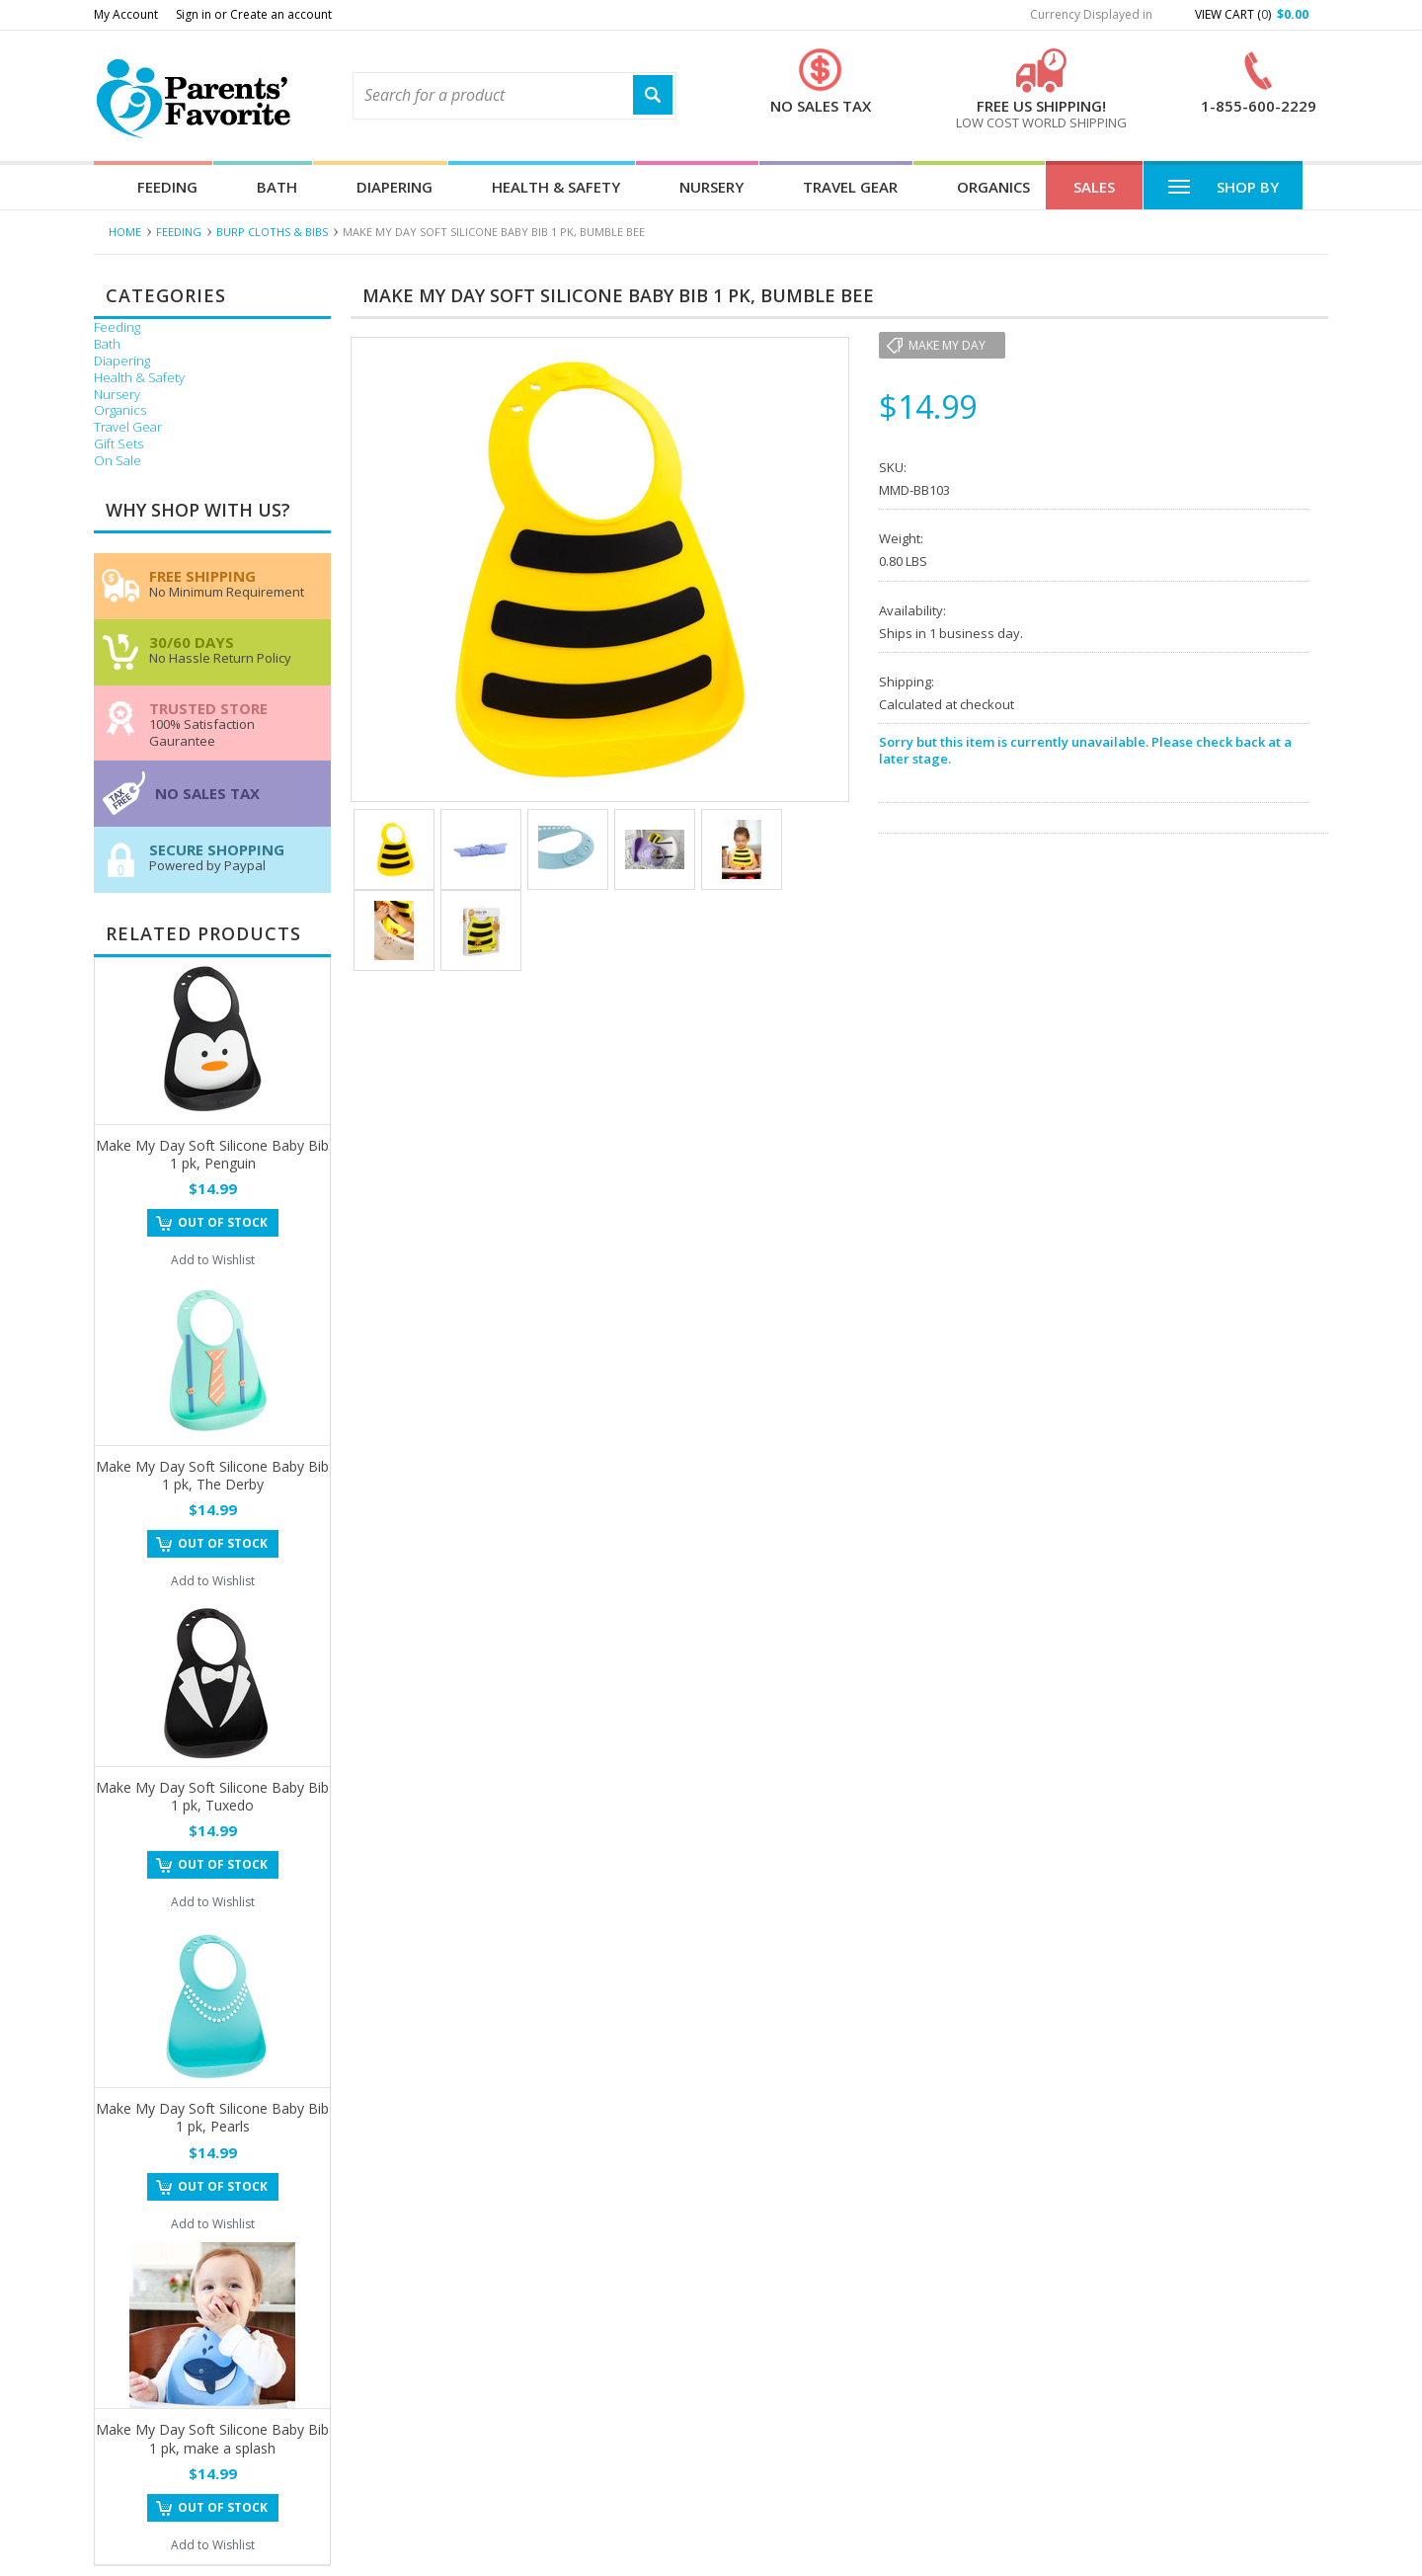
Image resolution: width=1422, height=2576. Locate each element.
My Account (126, 14)
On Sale (117, 460)
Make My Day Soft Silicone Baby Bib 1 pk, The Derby (212, 1475)
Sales (1094, 187)
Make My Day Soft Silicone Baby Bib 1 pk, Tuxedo (212, 1796)
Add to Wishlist (213, 1259)
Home (125, 231)
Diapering (394, 187)
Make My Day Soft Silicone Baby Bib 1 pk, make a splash (212, 2438)
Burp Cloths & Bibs (272, 231)
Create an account (281, 14)
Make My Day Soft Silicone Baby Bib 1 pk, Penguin (212, 1154)
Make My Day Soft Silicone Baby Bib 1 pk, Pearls (212, 2117)
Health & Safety (556, 187)
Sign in (193, 14)
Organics (993, 187)
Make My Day (947, 345)
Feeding (167, 187)
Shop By (1223, 186)
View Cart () (1251, 14)
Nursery (711, 187)
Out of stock (223, 1222)
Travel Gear (850, 187)
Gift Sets (118, 444)
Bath (277, 187)
